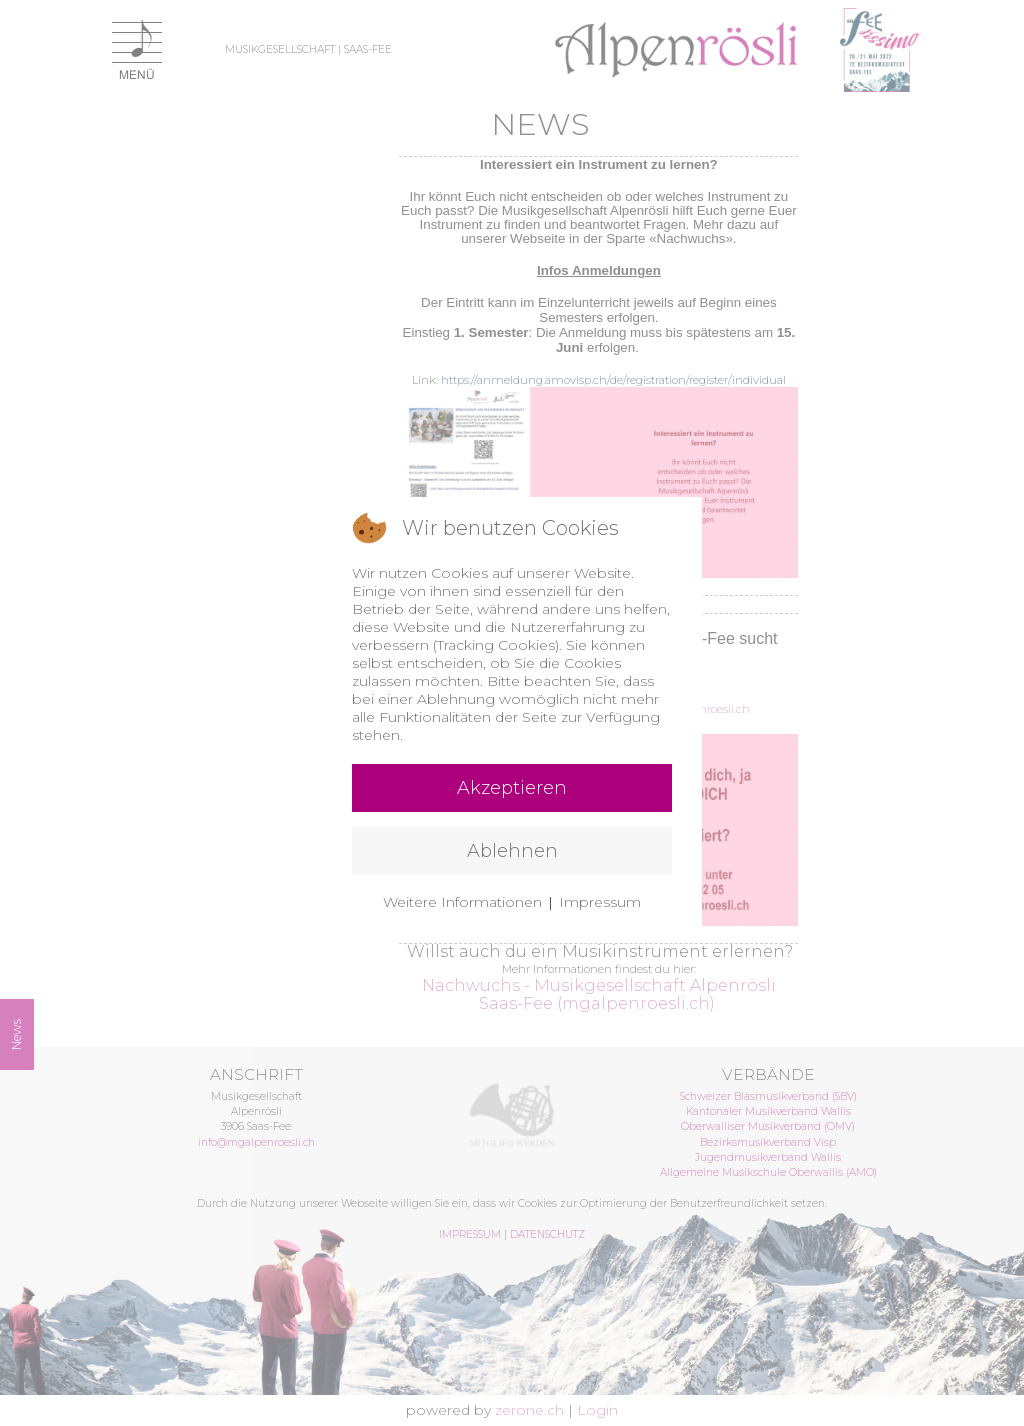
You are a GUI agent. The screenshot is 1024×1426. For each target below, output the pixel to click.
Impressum (600, 902)
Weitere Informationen (462, 902)
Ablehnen (512, 851)
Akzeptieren (512, 788)
